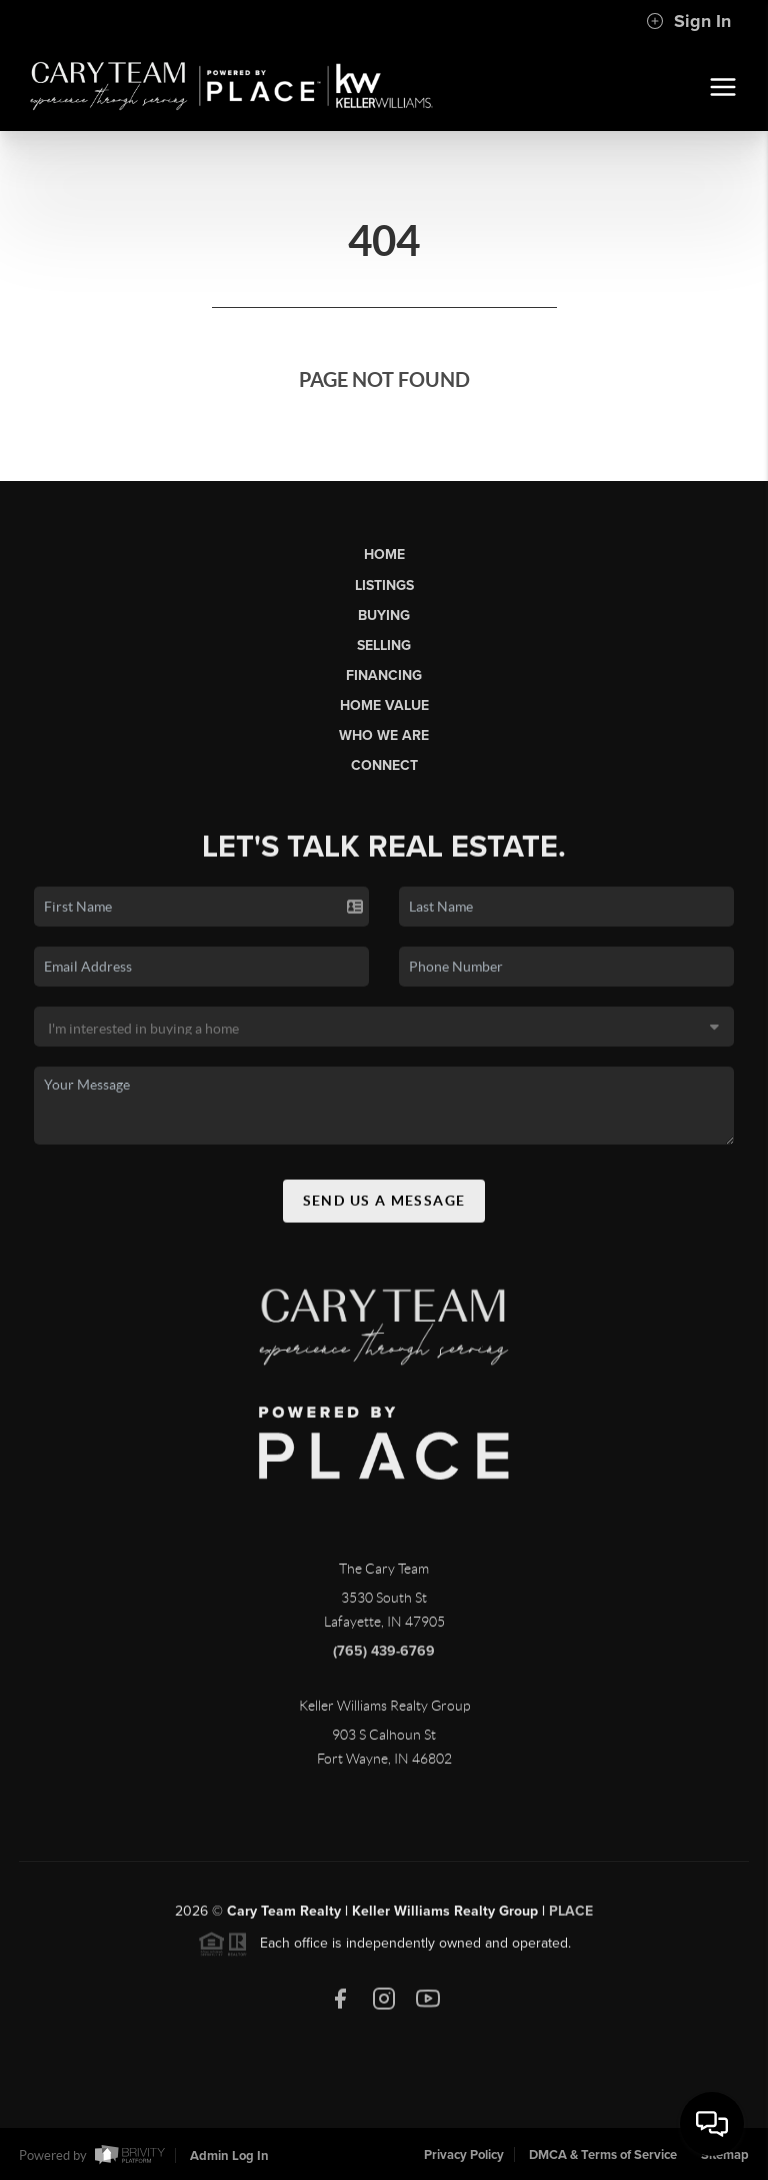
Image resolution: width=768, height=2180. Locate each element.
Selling (384, 645)
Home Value (384, 705)
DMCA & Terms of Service (603, 2155)
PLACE (571, 1918)
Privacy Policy (464, 2155)
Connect (384, 765)
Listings (384, 585)
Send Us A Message (384, 1208)
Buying (384, 615)
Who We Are (384, 735)
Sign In (688, 21)
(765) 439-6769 (384, 1658)
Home (384, 554)
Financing (384, 675)
